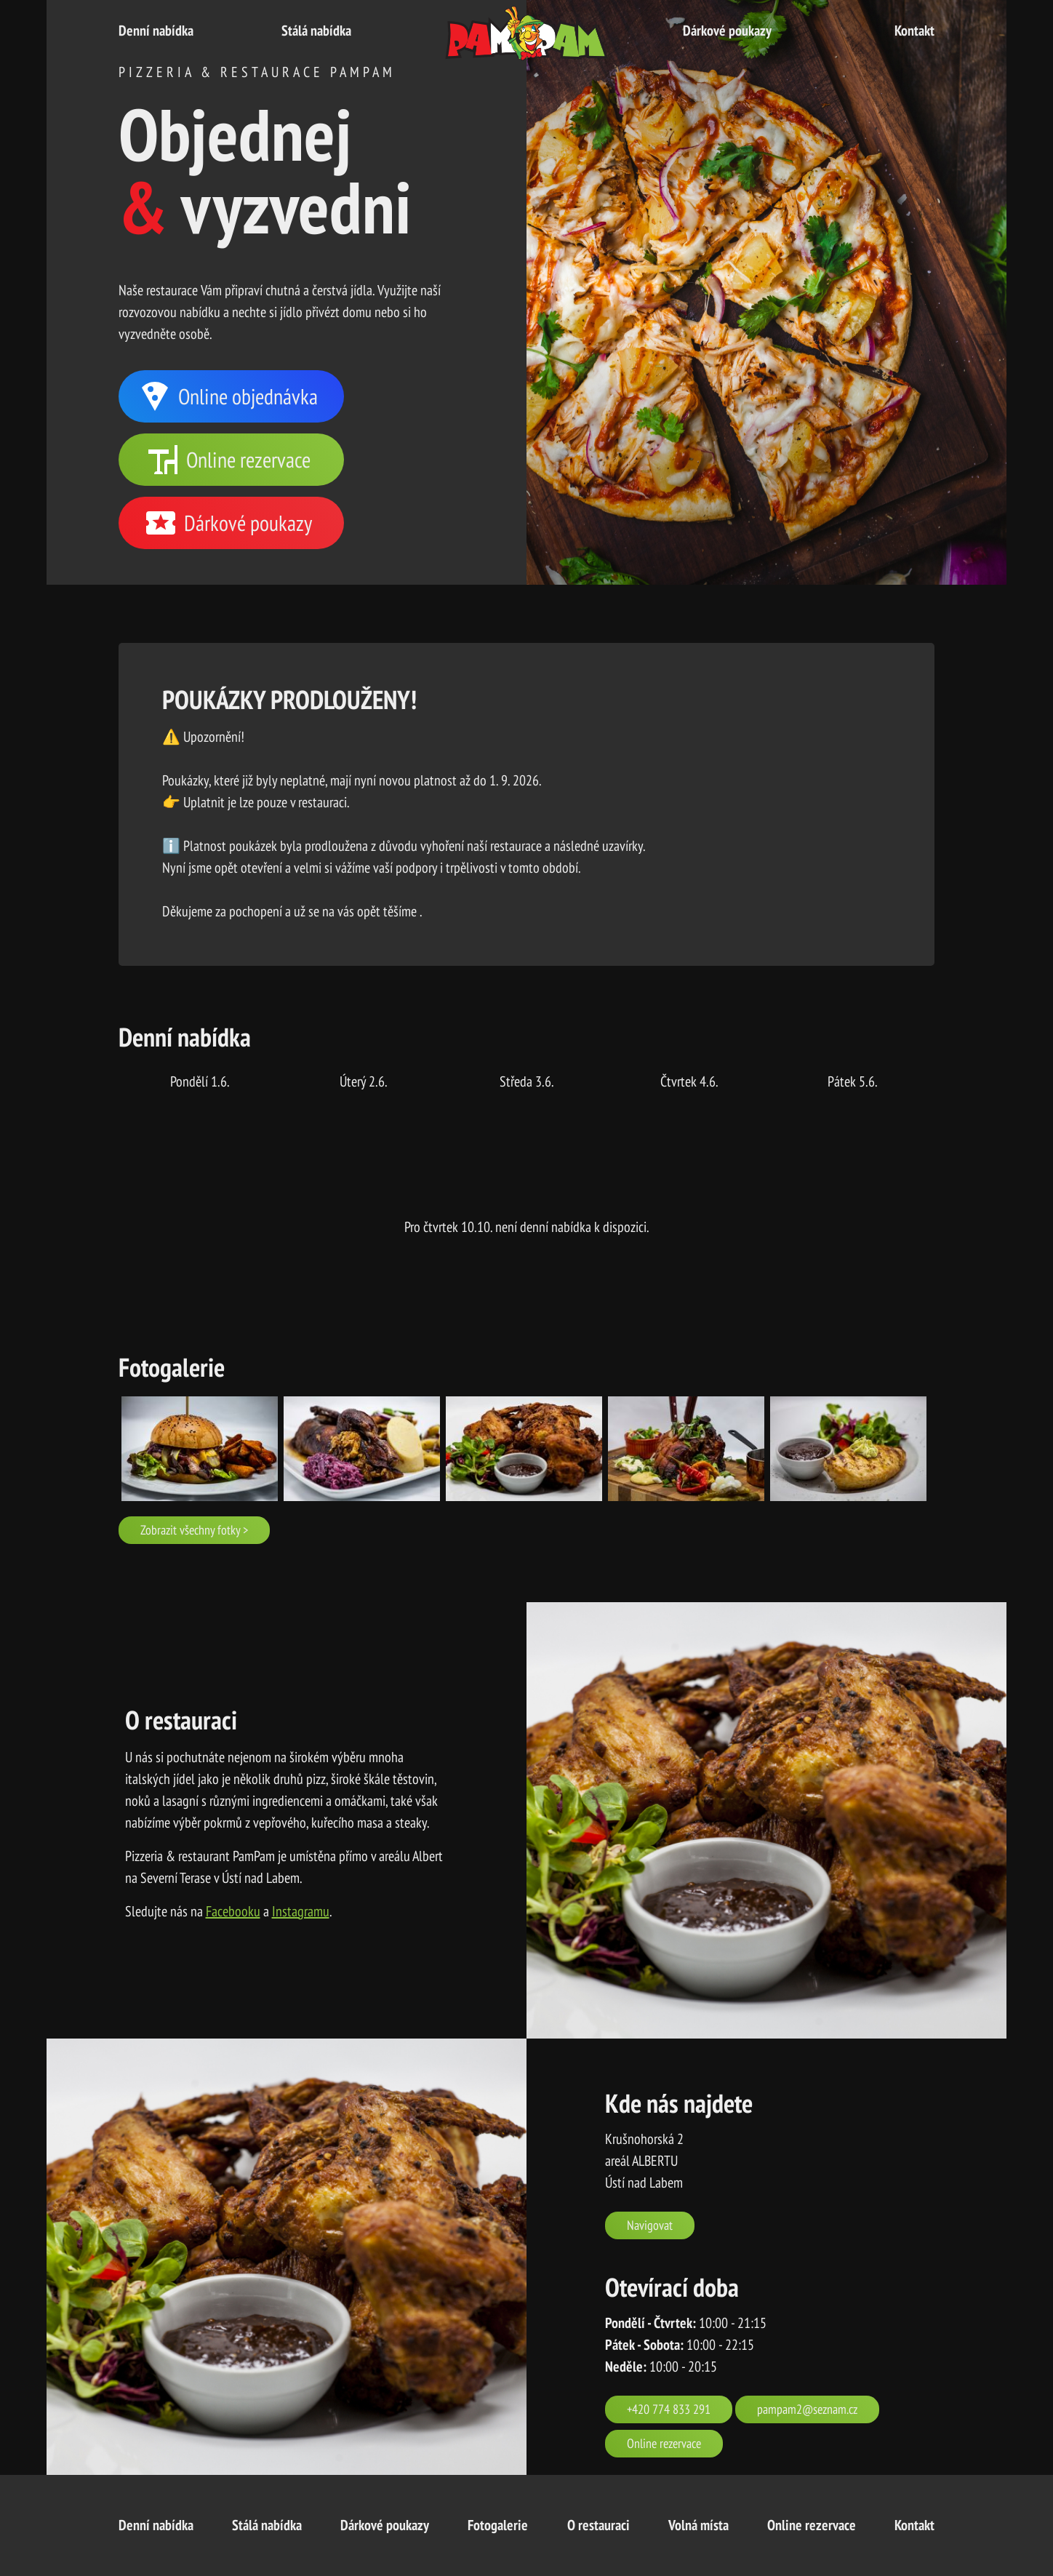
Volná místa (698, 2525)
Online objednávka (227, 396)
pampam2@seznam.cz (807, 2409)
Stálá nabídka (316, 30)
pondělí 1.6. (200, 1081)
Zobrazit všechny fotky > (194, 1529)
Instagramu (300, 1910)
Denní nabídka (156, 30)
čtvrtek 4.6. (689, 1081)
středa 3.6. (527, 1081)
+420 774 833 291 (668, 2409)
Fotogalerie (498, 2525)
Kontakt (914, 30)
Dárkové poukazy (727, 30)
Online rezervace (228, 459)
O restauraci (598, 2525)
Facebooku (233, 1910)
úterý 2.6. (364, 1081)
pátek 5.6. (853, 1081)
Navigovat (650, 2225)
